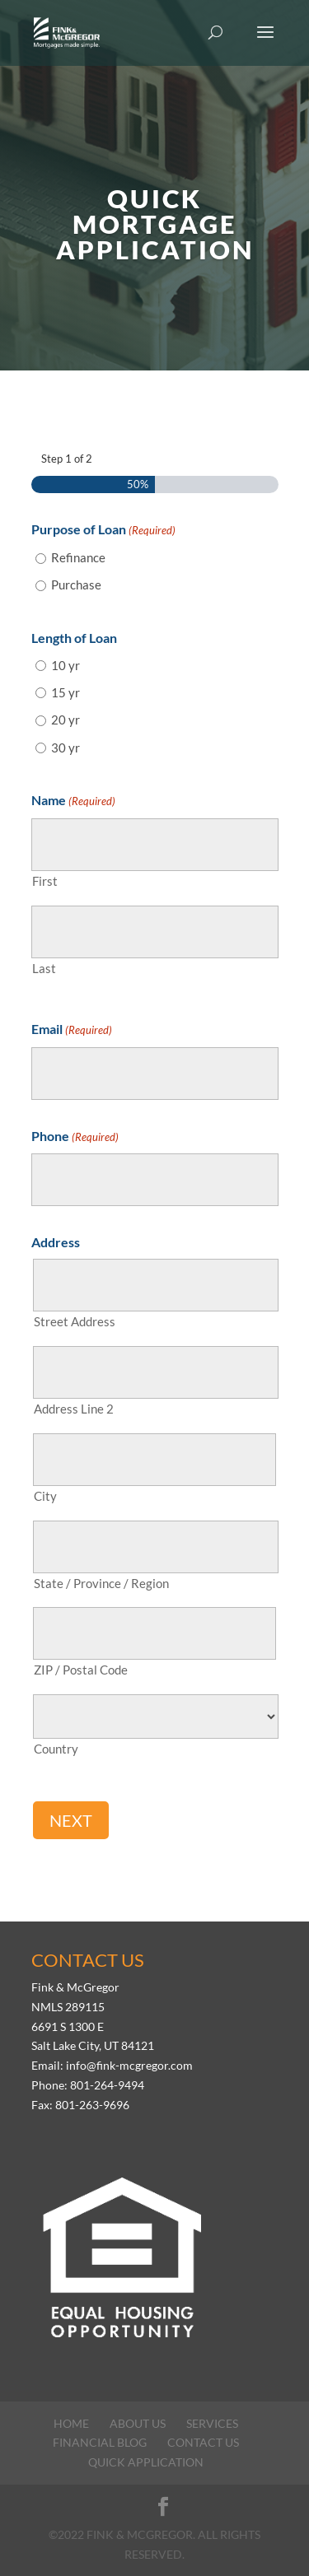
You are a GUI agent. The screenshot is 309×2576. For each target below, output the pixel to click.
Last (44, 968)
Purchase (76, 584)
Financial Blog (100, 2442)
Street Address (74, 1321)
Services (212, 2423)
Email (71, 1031)
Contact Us (203, 2442)
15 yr (65, 692)
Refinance (78, 557)
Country (56, 1748)
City (45, 1495)
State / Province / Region (101, 1583)
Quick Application (146, 2462)
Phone (75, 1138)
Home (71, 2423)
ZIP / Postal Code (81, 1669)
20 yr (65, 719)
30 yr (65, 747)
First (45, 880)
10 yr (65, 665)
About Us (138, 2423)
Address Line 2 (74, 1408)
